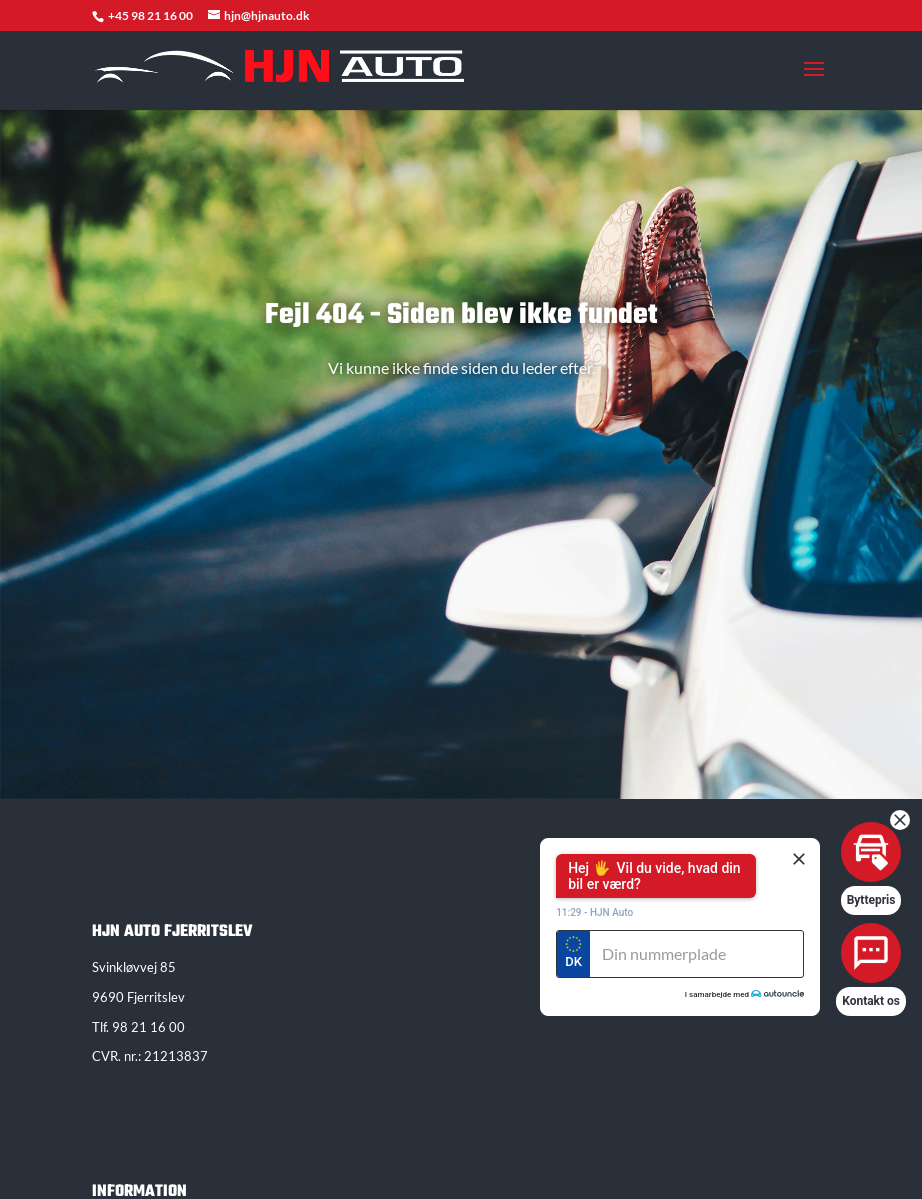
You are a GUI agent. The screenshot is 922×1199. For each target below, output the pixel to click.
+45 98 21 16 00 (151, 15)
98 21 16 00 (148, 1027)
